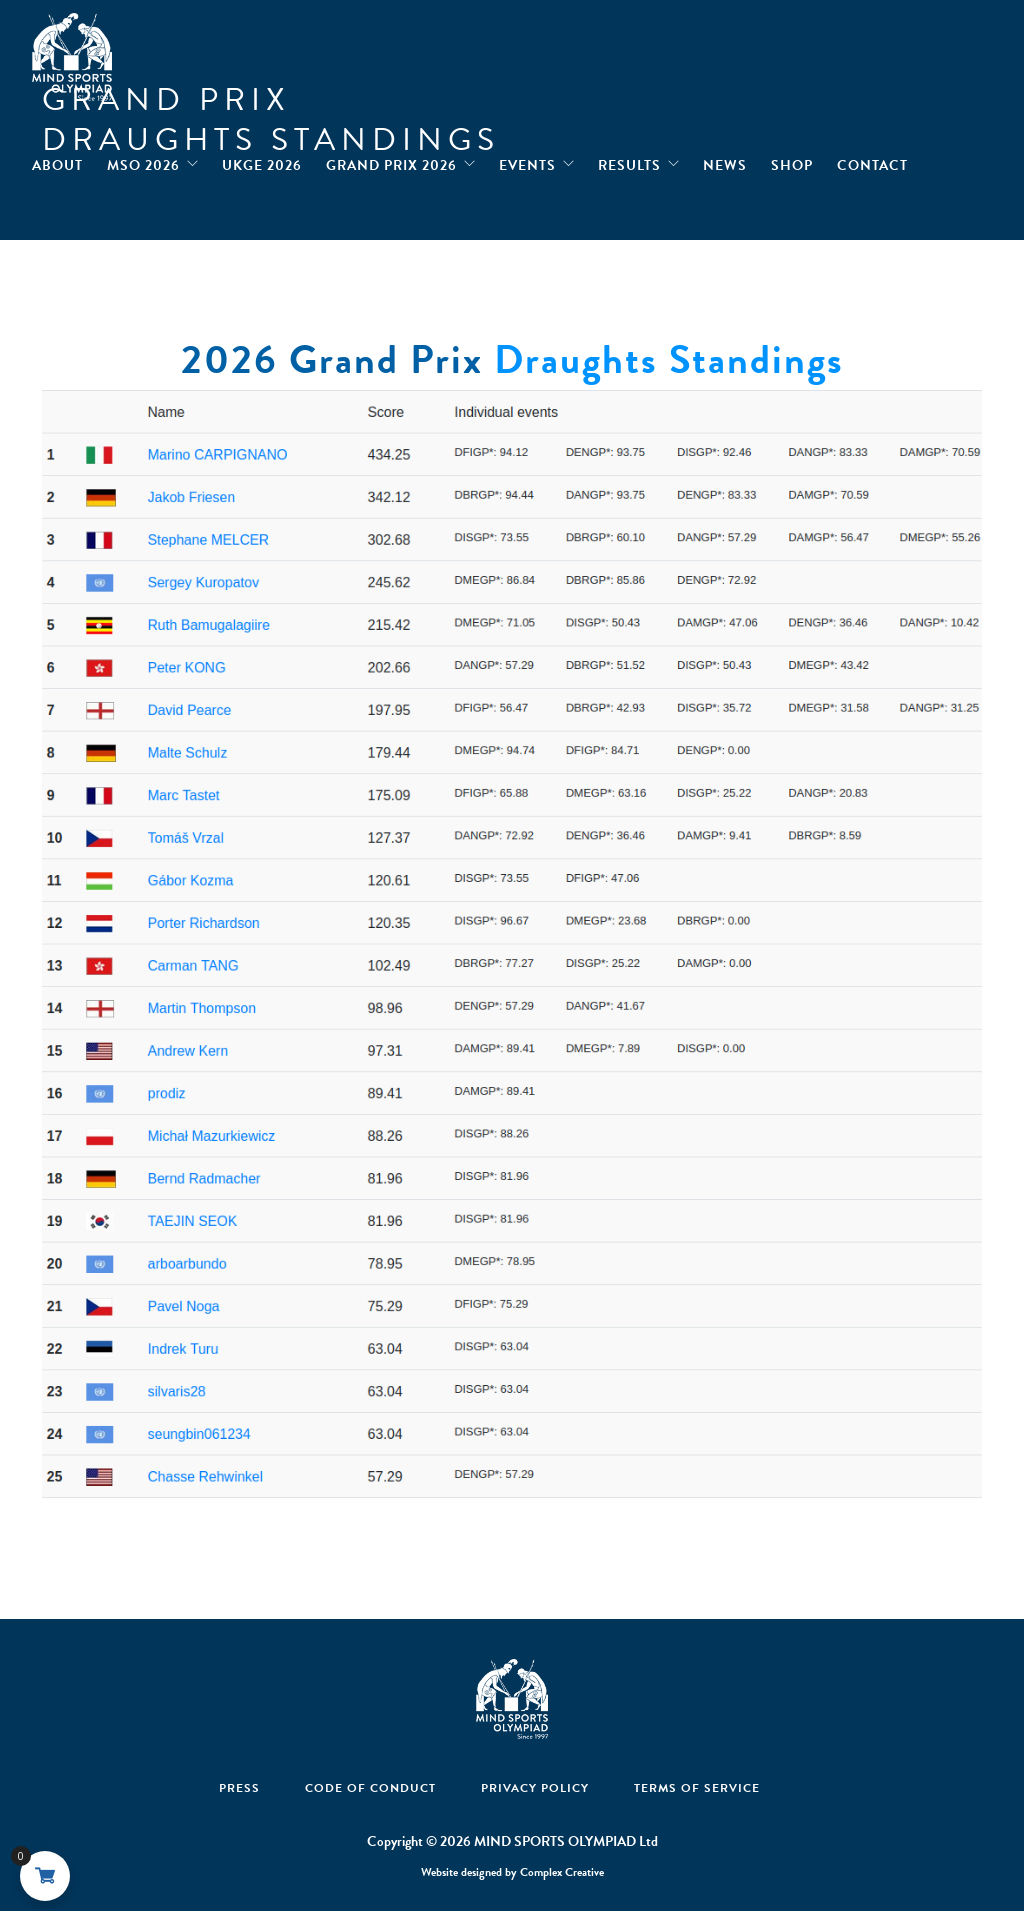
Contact (872, 161)
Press (239, 1788)
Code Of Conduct (370, 1788)
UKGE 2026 (262, 161)
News (725, 161)
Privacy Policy (535, 1788)
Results (629, 161)
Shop (792, 161)
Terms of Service (697, 1788)
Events (527, 161)
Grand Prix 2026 (391, 161)
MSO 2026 (143, 161)
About (57, 161)
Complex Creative (562, 1872)
